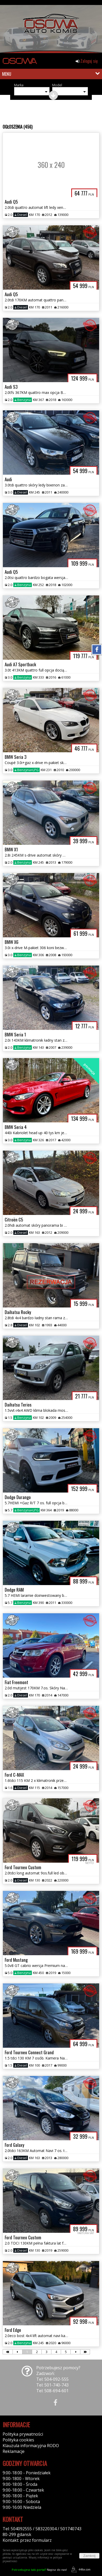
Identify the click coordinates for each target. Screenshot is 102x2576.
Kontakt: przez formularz (27, 2540)
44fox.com (80, 2569)
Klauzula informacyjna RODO (31, 2445)
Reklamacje (14, 2451)
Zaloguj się (87, 61)
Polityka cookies (18, 2440)
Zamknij (89, 2556)
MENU (6, 74)
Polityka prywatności (23, 2434)
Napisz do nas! (39, 2570)
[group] (51, 28)
